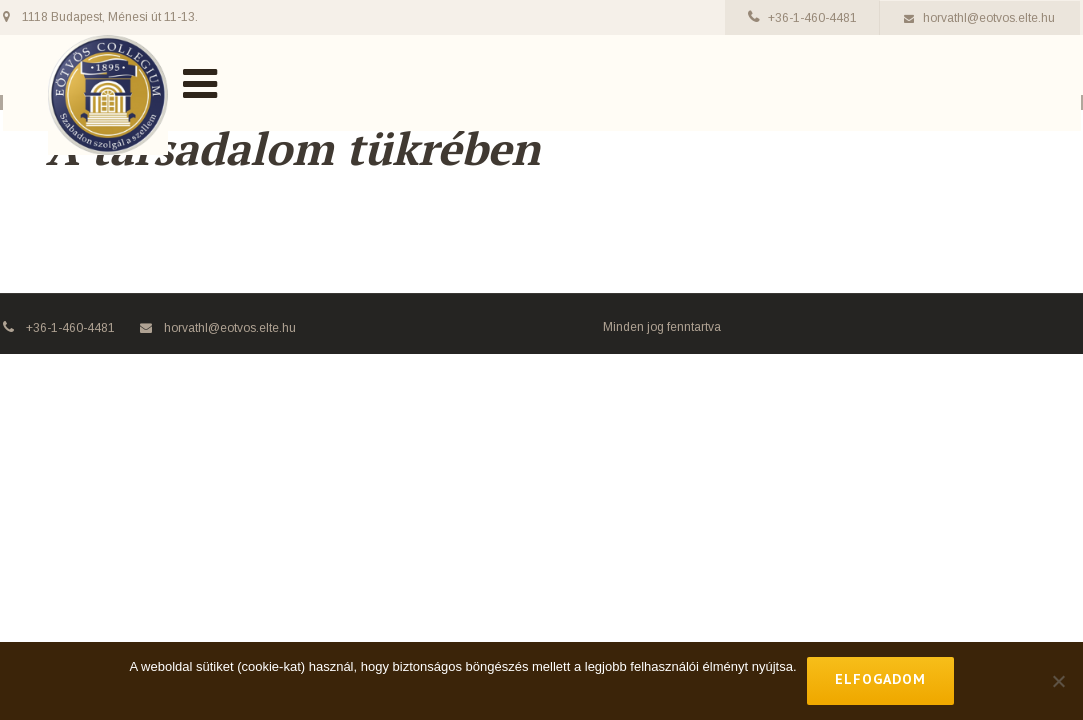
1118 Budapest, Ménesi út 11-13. (110, 17)
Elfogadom (880, 679)
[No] (1058, 681)
